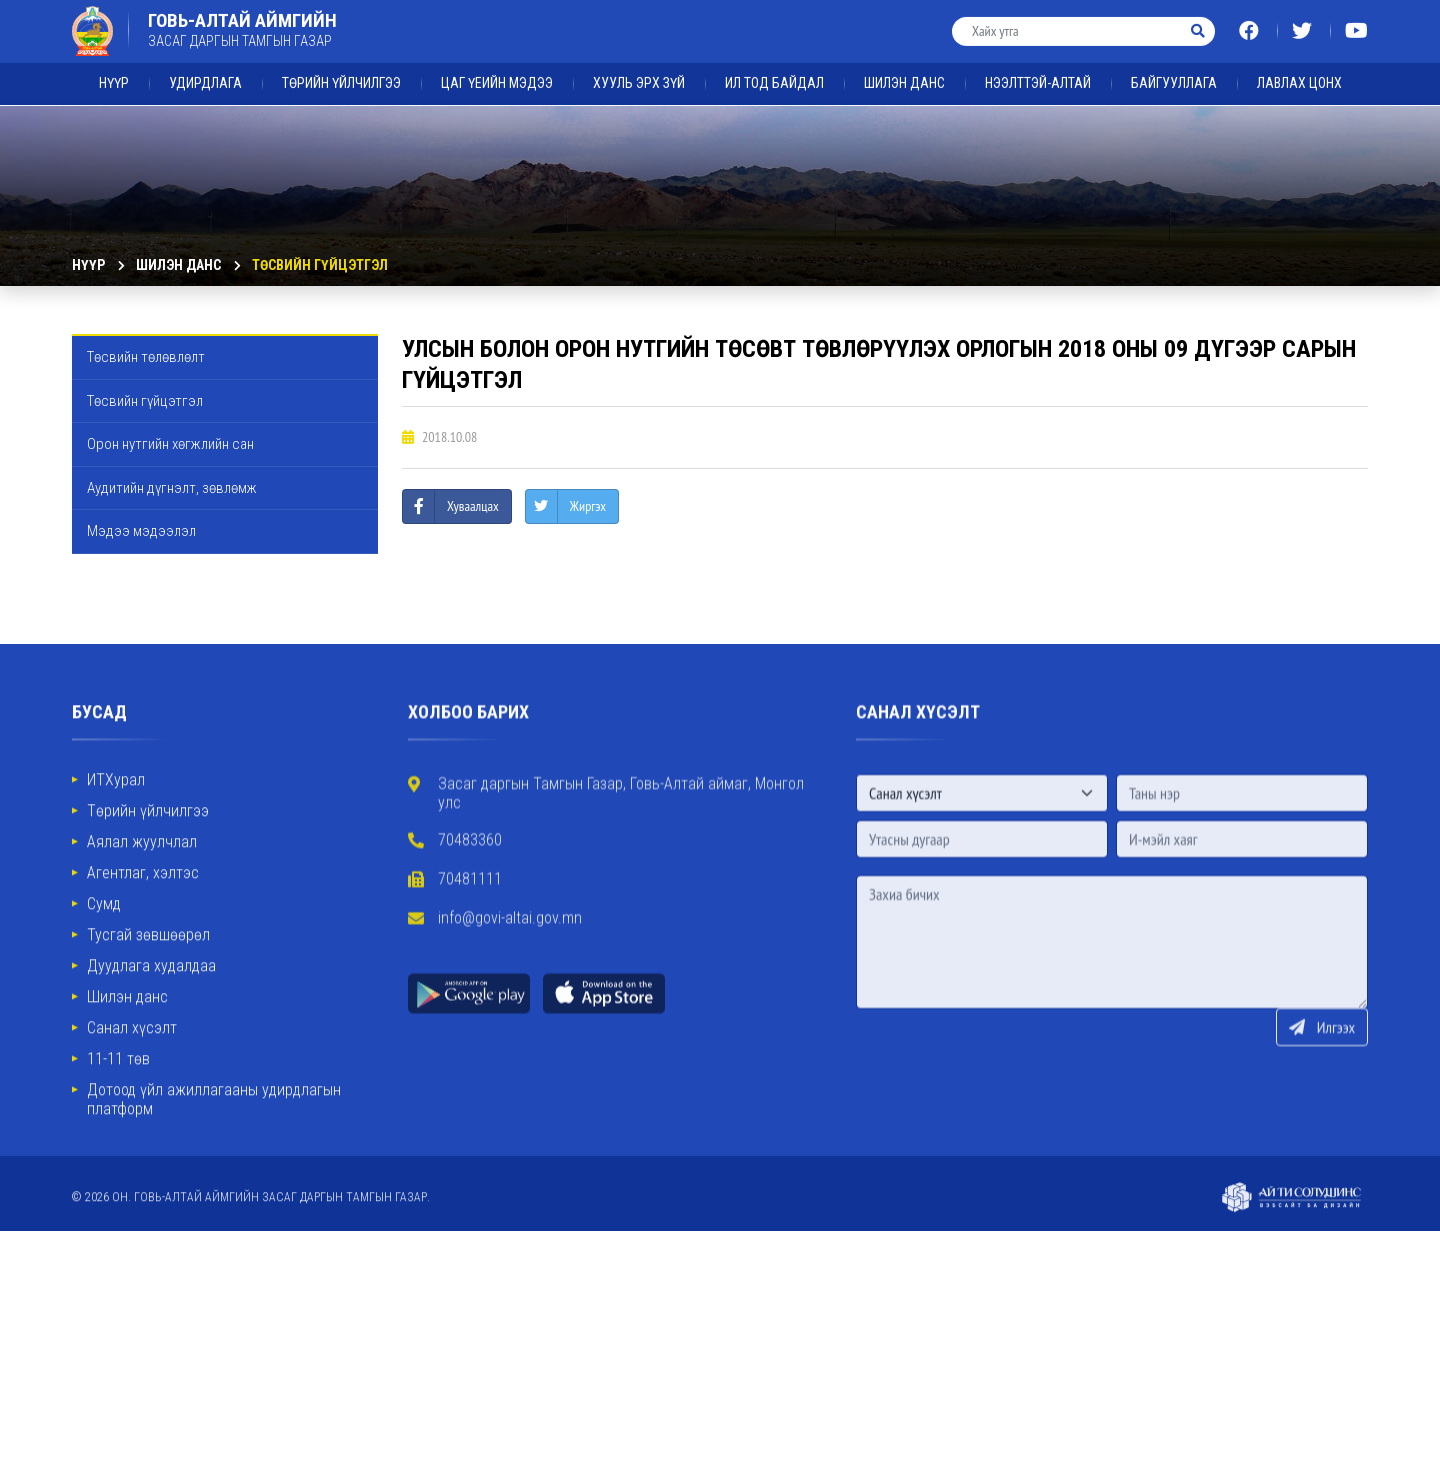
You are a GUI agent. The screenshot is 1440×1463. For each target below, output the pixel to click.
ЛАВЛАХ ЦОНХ (1299, 66)
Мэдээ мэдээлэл (141, 531)
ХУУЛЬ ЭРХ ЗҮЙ (639, 66)
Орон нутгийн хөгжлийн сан (170, 444)
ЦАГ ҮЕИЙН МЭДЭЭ (497, 66)
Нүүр (114, 66)
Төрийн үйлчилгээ (341, 66)
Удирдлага (205, 66)
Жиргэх (588, 506)
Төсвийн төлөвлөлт (146, 357)
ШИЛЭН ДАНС (904, 66)
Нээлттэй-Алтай (1038, 66)
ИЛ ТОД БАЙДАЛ (774, 66)
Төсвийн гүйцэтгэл (320, 265)
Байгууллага (1174, 66)
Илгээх (1322, 1109)
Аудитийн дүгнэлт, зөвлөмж (172, 488)
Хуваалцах (473, 506)
